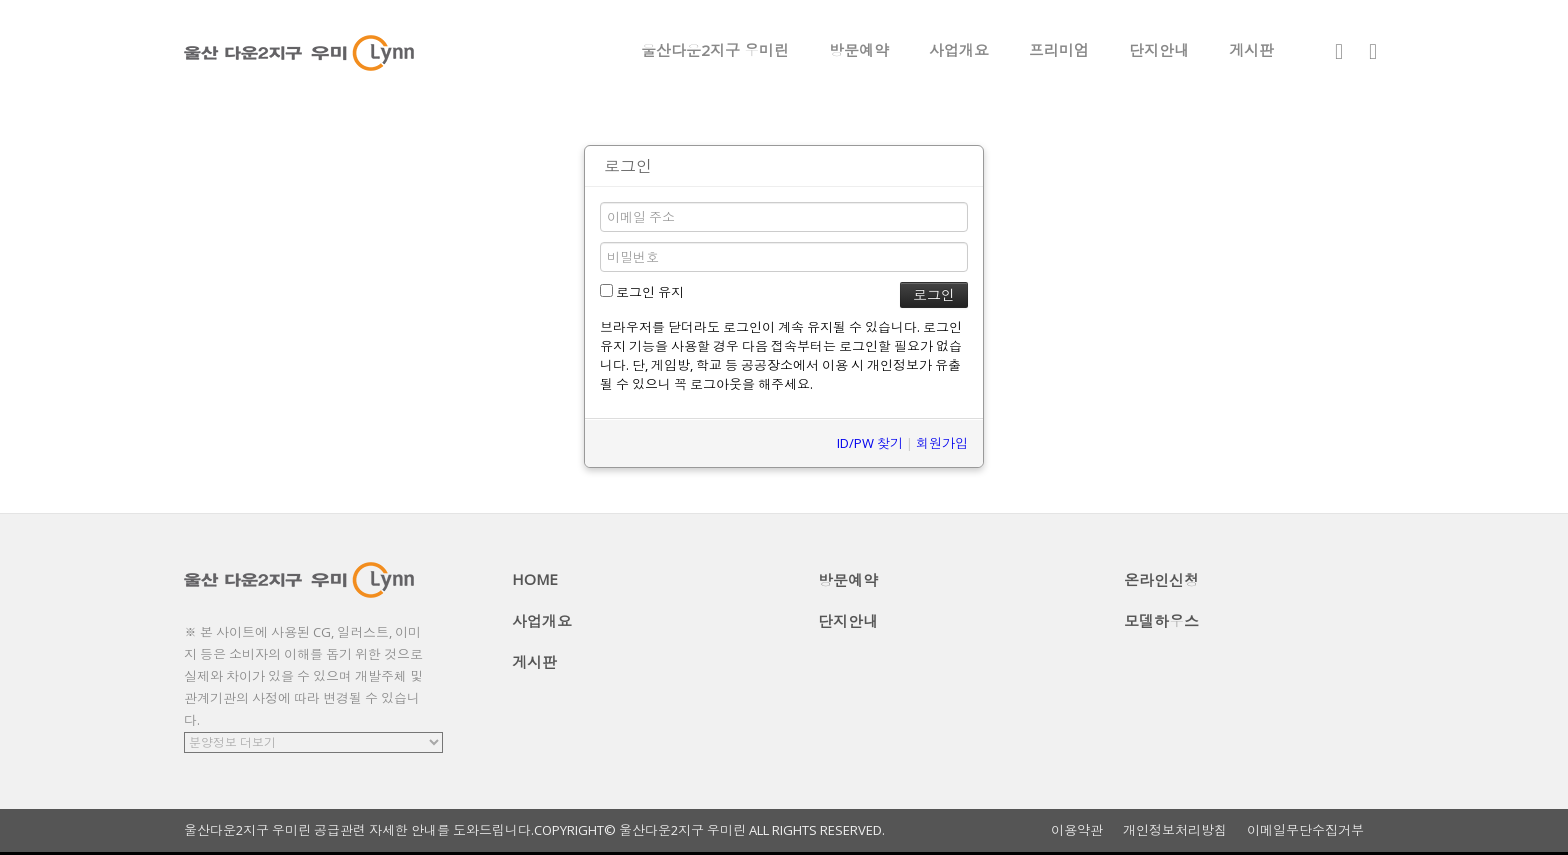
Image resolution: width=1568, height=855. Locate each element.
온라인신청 (1161, 580)
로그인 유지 (642, 292)
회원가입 (942, 443)
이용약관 (1077, 830)
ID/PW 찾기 (870, 443)
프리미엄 (1059, 50)
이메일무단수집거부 (1305, 830)
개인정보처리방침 (1175, 830)
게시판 (1251, 50)
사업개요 (959, 50)
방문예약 (859, 50)
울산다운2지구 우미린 (715, 50)
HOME (535, 579)
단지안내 (1159, 50)
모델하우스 (1161, 621)
